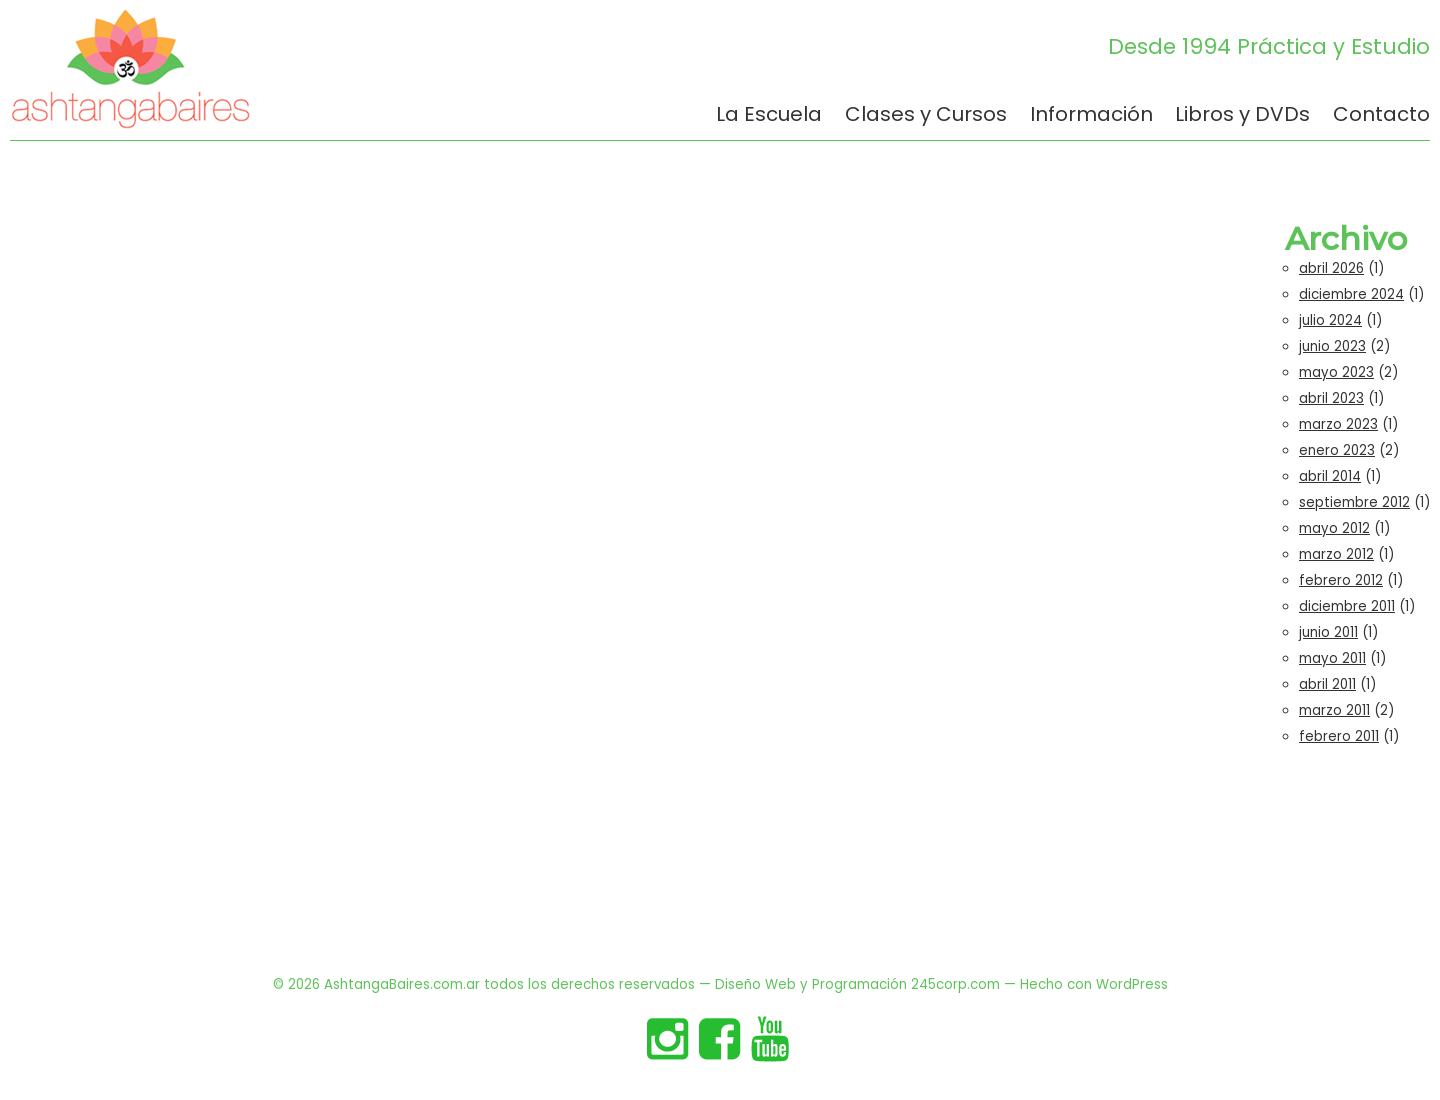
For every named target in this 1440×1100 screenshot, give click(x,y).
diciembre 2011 (1347, 606)
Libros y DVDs (1242, 116)
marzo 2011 (1334, 710)
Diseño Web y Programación (811, 984)
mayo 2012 (1334, 528)
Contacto (1381, 116)
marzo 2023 (1338, 424)
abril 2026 (1331, 268)
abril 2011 (1327, 684)
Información (1091, 116)
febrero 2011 (1339, 736)
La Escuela (769, 116)
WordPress (1132, 984)
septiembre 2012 (1354, 502)
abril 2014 (1330, 476)
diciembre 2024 (1351, 294)
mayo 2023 (1336, 372)
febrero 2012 (1341, 580)
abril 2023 (1331, 398)
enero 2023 (1337, 450)
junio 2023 (1332, 346)
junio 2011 (1328, 632)
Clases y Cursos (926, 116)
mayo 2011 (1332, 658)
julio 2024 (1330, 320)
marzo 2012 (1336, 554)
